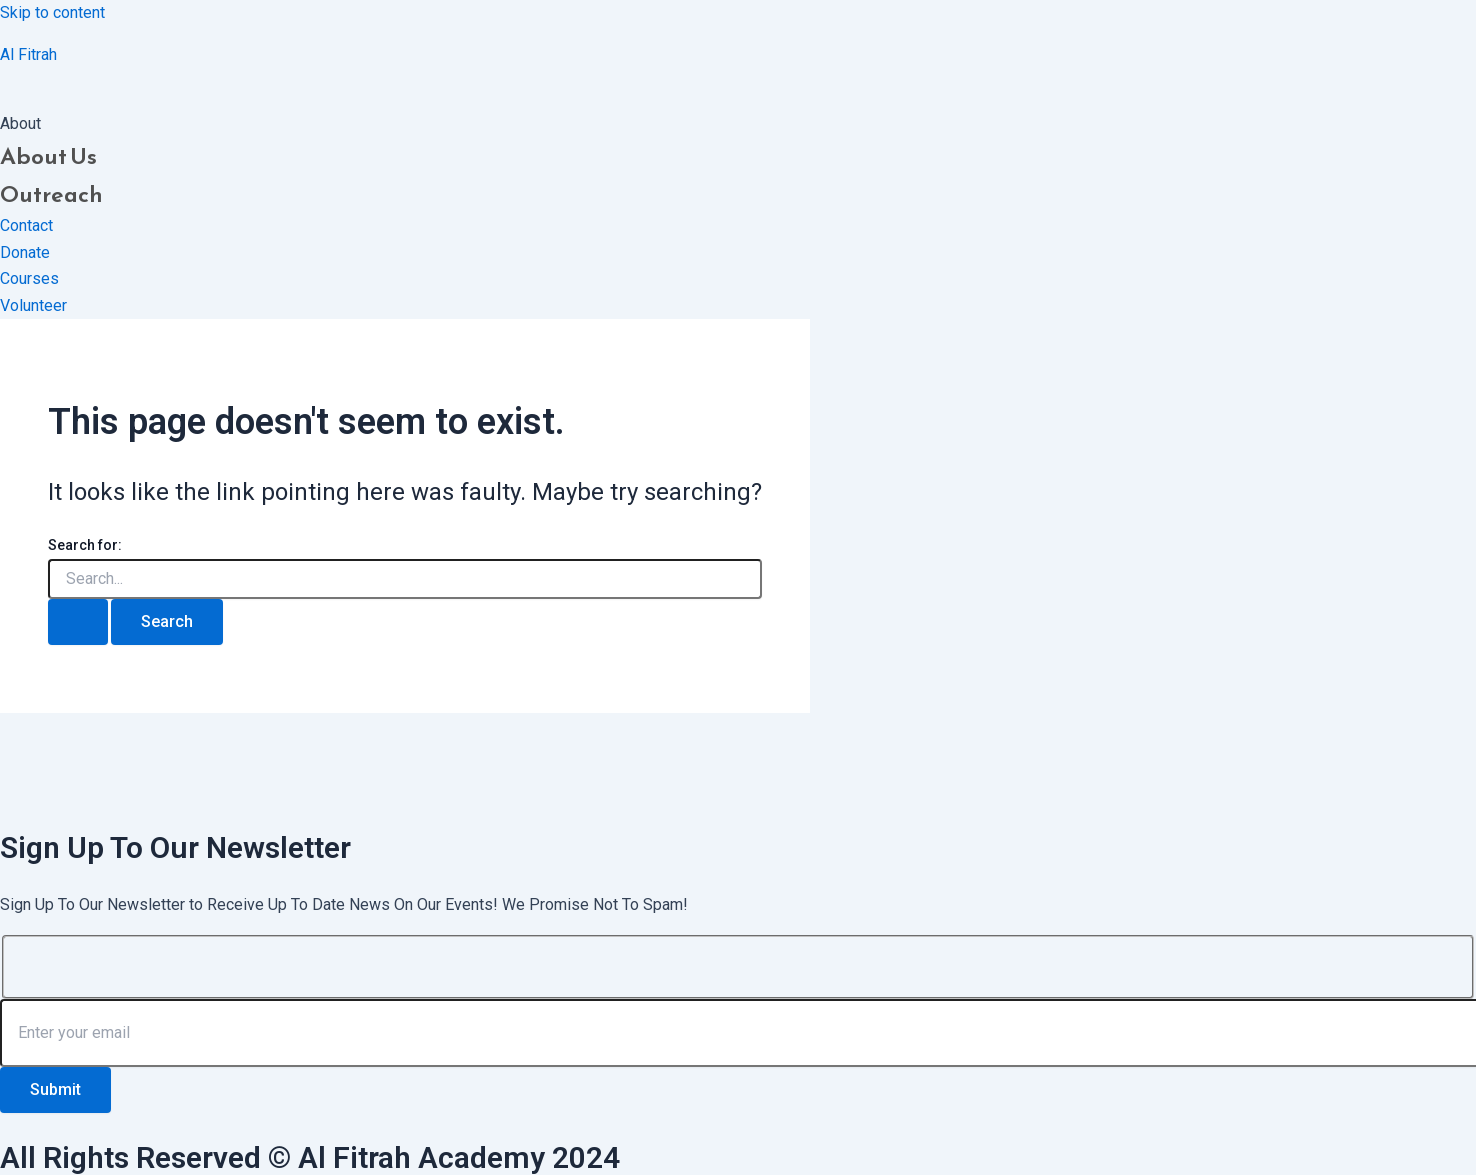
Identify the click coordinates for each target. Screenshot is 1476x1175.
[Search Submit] (78, 622)
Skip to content (52, 12)
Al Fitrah (28, 54)
